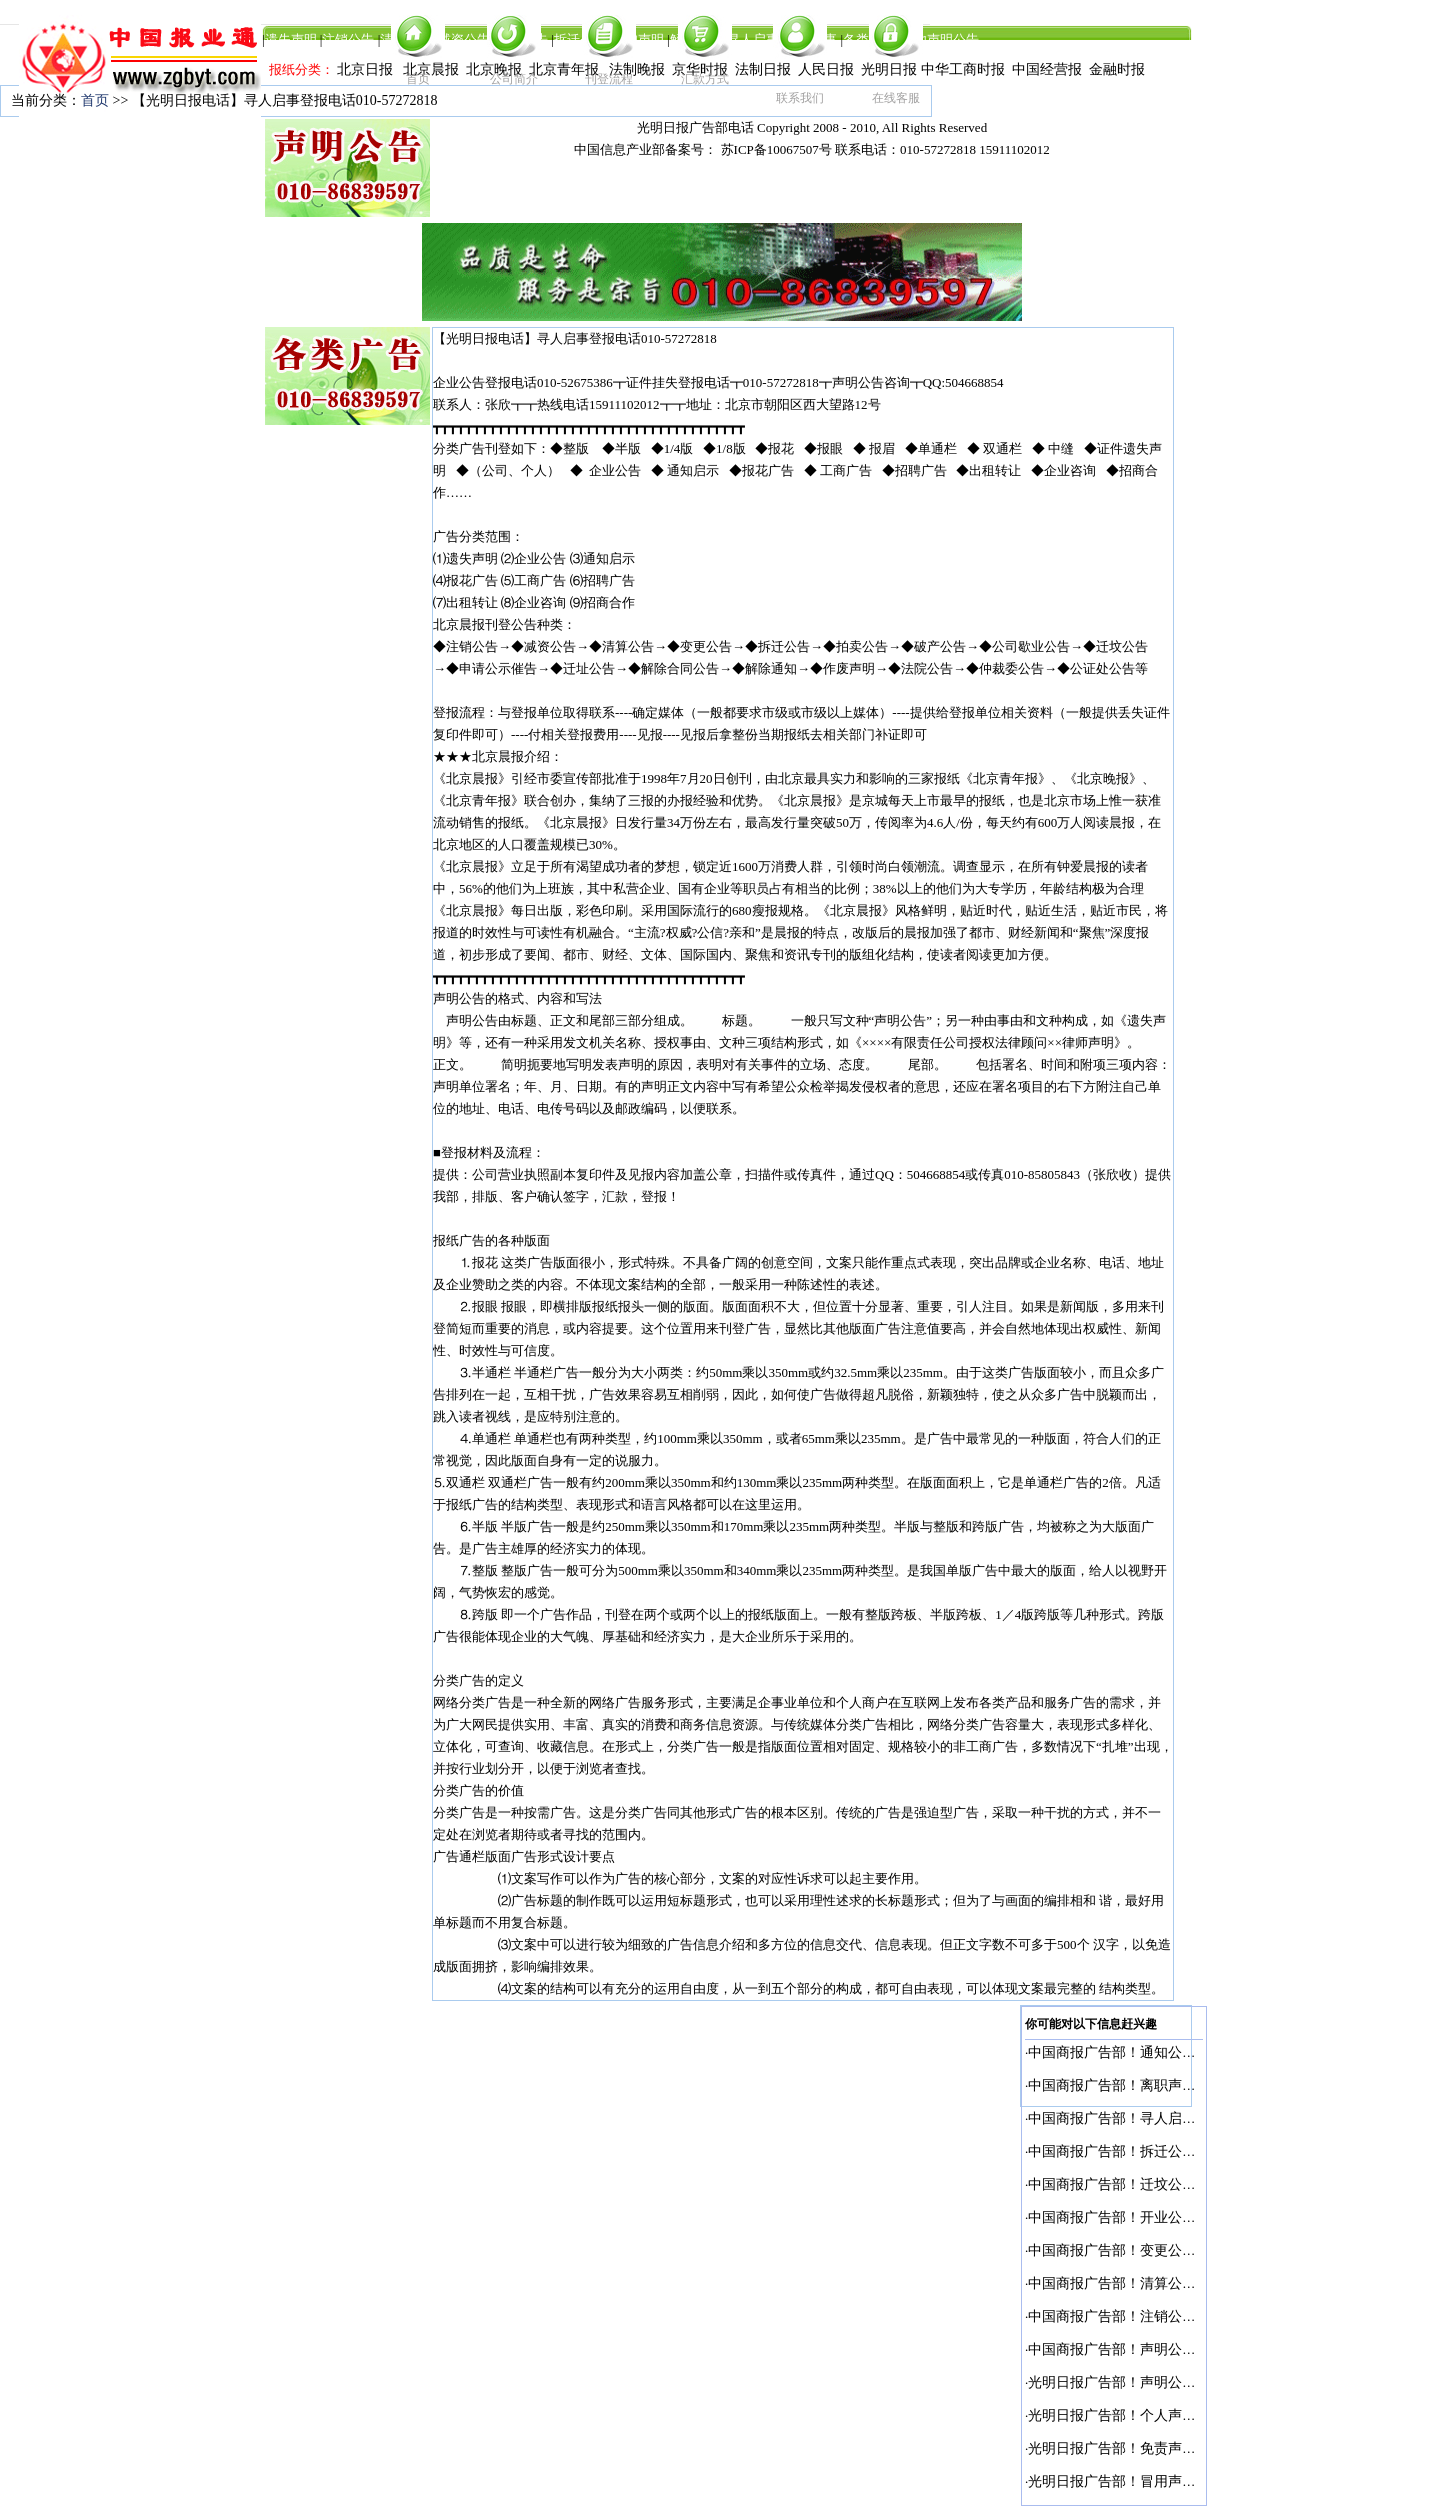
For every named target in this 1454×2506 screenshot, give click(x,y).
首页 (418, 79)
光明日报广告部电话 (695, 127)
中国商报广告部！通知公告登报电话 (1140, 2052)
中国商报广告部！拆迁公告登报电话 (1140, 2151)
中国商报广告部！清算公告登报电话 (1140, 2283)
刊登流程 (609, 79)
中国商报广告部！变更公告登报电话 (1140, 2250)
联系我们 (800, 98)
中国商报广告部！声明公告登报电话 (1140, 2349)
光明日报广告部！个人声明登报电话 (1140, 2415)
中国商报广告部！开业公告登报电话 (1140, 2217)
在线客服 (896, 98)
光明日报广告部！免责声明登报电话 (1140, 2448)
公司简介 (514, 79)
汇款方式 (705, 79)
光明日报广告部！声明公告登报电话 (1140, 2382)
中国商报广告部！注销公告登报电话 (1140, 2316)
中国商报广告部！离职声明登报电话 (1140, 2085)
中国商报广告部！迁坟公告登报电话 (1140, 2184)
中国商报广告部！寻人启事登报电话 (1140, 2118)
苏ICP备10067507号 (776, 149)
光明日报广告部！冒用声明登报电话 (1140, 2481)
